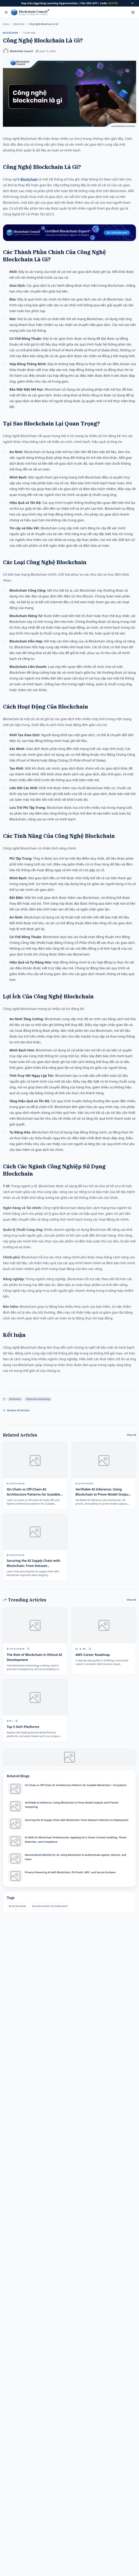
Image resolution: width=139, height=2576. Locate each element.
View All (131, 1435)
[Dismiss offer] (132, 3)
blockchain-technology (38, 1399)
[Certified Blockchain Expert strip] (69, 232)
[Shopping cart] (133, 12)
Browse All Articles (16, 1410)
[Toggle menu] (6, 12)
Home (6, 24)
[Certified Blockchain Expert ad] (69, 1757)
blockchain (18, 24)
